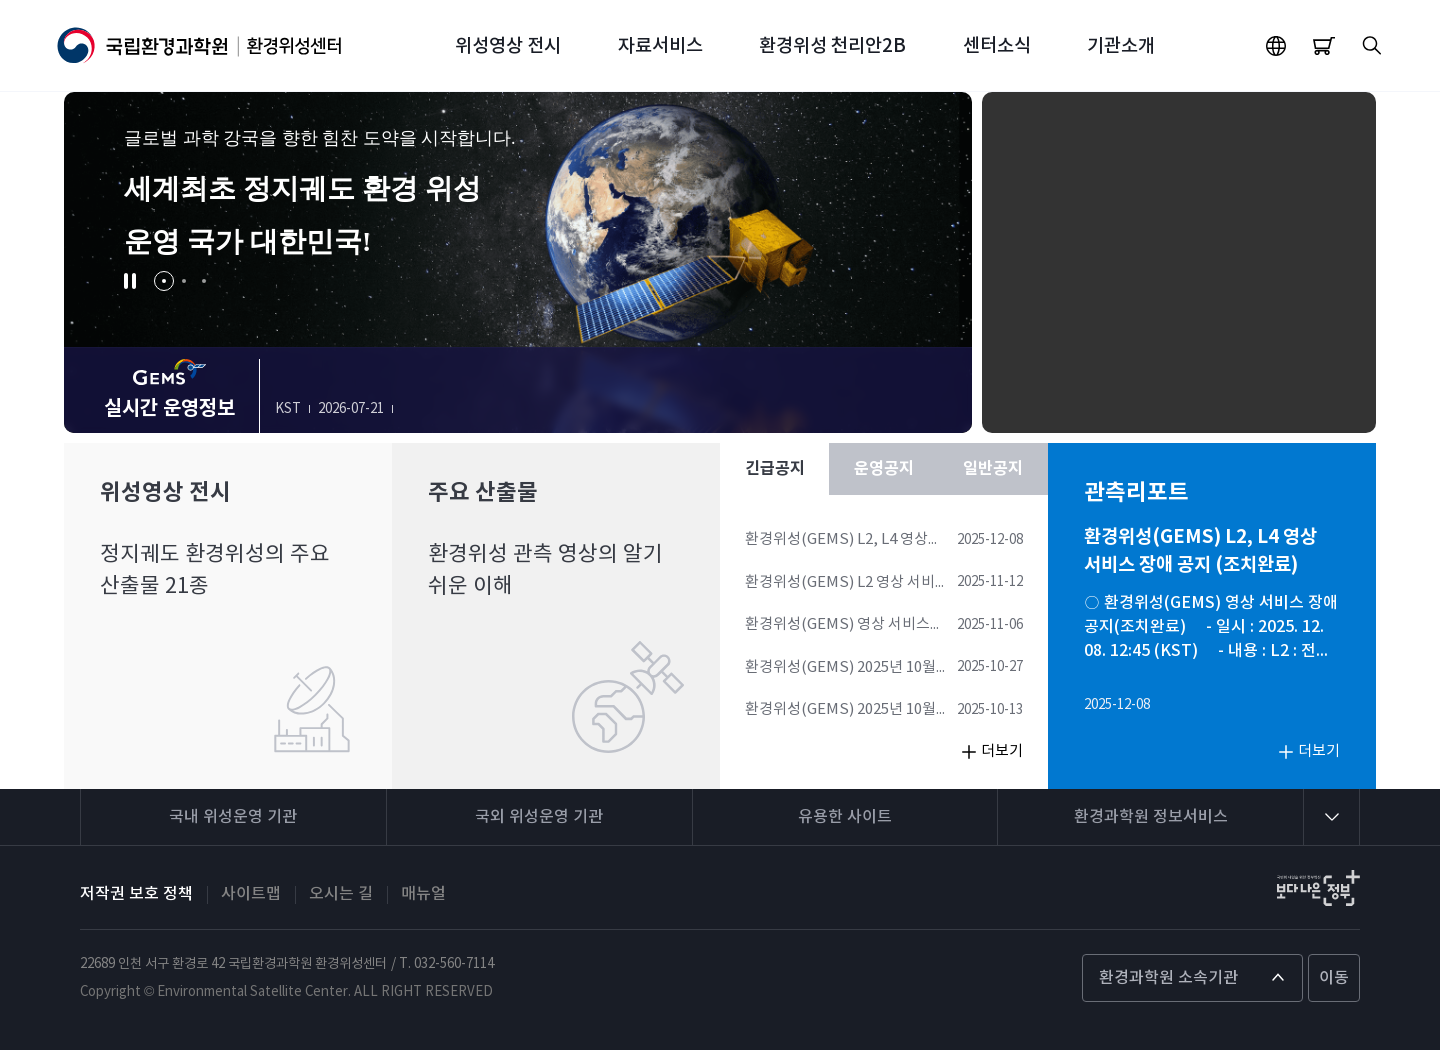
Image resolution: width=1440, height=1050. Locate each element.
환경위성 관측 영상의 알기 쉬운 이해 (545, 570)
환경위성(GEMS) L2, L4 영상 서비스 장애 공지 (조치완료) (836, 541)
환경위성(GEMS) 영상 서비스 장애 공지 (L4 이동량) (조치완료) (847, 626)
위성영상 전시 (508, 46)
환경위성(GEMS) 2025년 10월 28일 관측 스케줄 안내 (840, 669)
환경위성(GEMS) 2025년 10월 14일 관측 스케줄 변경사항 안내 (843, 711)
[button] (130, 281)
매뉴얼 (423, 894)
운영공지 (884, 469)
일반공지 (993, 469)
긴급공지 (775, 469)
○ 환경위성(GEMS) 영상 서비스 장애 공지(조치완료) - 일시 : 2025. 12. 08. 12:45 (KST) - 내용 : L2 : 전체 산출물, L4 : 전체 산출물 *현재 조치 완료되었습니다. (1211, 628)
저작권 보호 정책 (136, 894)
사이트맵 (251, 894)
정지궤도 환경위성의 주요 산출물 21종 (215, 570)
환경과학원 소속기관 (1168, 978)
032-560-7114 (454, 964)
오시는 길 (341, 894)
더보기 (1002, 751)
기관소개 (1121, 46)
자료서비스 (660, 46)
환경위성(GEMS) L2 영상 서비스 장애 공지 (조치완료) (847, 584)
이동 (1334, 978)
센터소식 (997, 46)
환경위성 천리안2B (832, 46)
